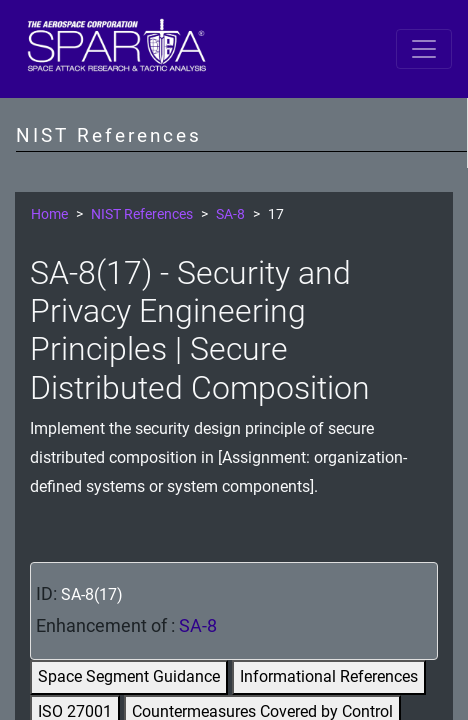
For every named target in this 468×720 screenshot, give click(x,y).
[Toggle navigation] (424, 49)
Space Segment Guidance (129, 676)
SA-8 (230, 214)
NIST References (142, 214)
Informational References (329, 676)
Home (49, 214)
